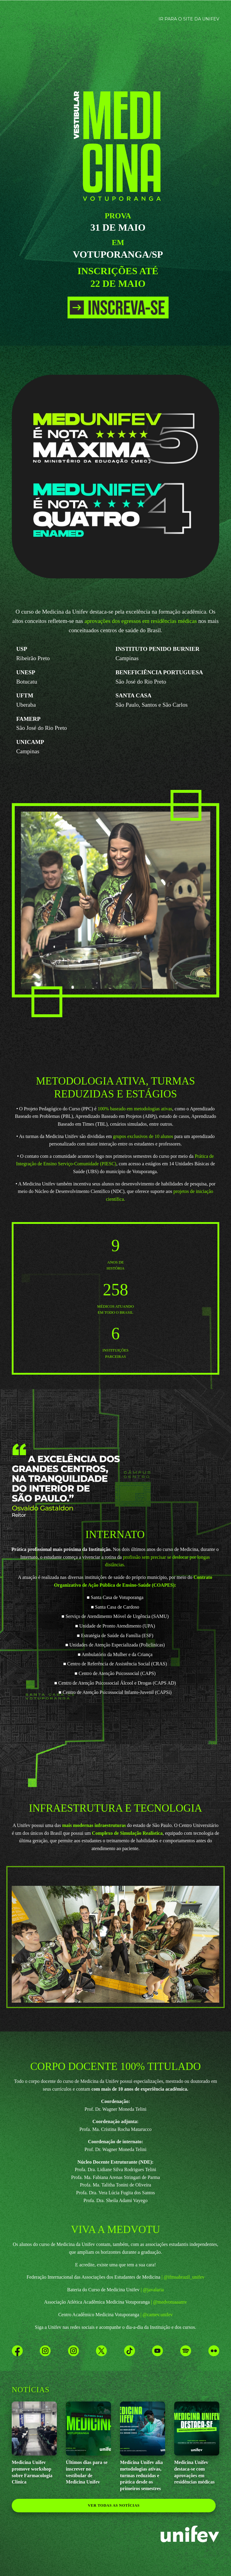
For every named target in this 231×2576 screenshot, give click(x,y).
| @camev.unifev (156, 2314)
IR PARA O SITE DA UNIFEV (189, 19)
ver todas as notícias (114, 2505)
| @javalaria (152, 2289)
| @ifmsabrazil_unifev (183, 2277)
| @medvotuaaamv (169, 2301)
